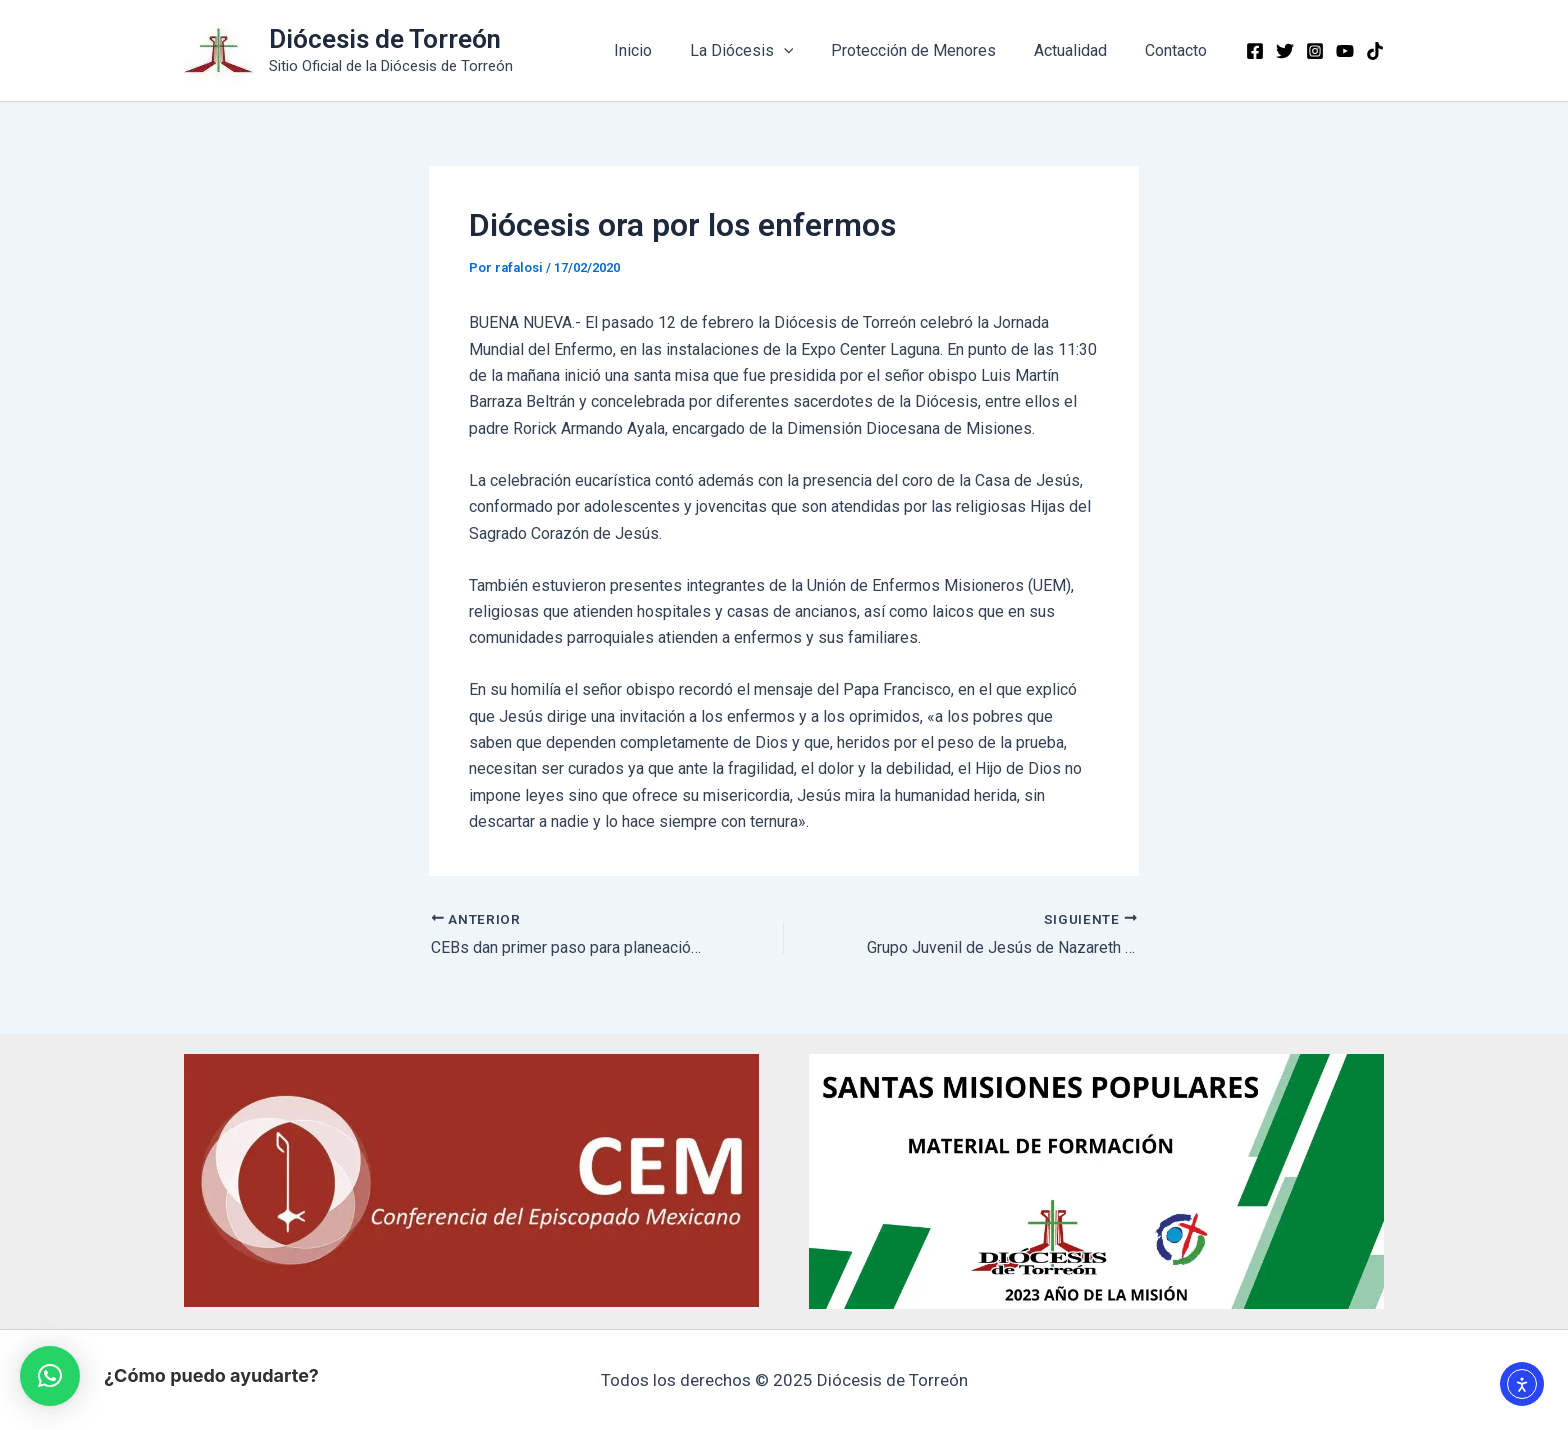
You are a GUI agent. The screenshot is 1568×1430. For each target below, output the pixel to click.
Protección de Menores (928, 50)
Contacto (1179, 50)
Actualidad (1079, 50)
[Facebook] (1255, 51)
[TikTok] (1375, 51)
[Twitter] (1285, 51)
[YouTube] (1345, 51)
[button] (50, 1376)
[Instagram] (1315, 51)
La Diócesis (762, 51)
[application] (804, 51)
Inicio (659, 50)
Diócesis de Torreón (385, 39)
